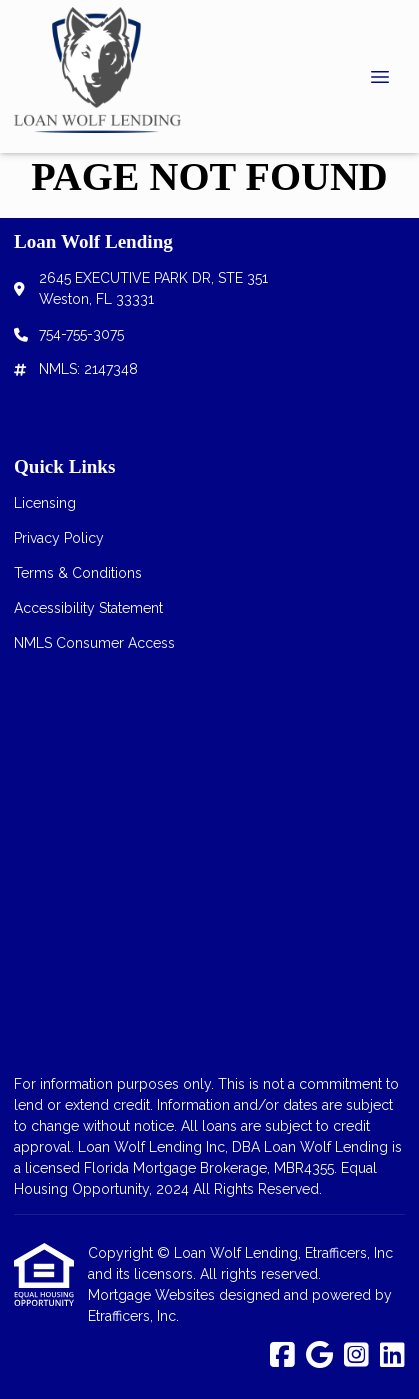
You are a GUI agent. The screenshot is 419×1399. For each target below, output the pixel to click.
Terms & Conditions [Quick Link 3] (78, 573)
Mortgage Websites (153, 1295)
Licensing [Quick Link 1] (45, 503)
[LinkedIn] (392, 1356)
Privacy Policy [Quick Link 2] (59, 538)
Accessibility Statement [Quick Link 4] (88, 608)
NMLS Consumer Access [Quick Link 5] (94, 643)
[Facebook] (282, 1356)
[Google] (319, 1356)
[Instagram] (356, 1356)
